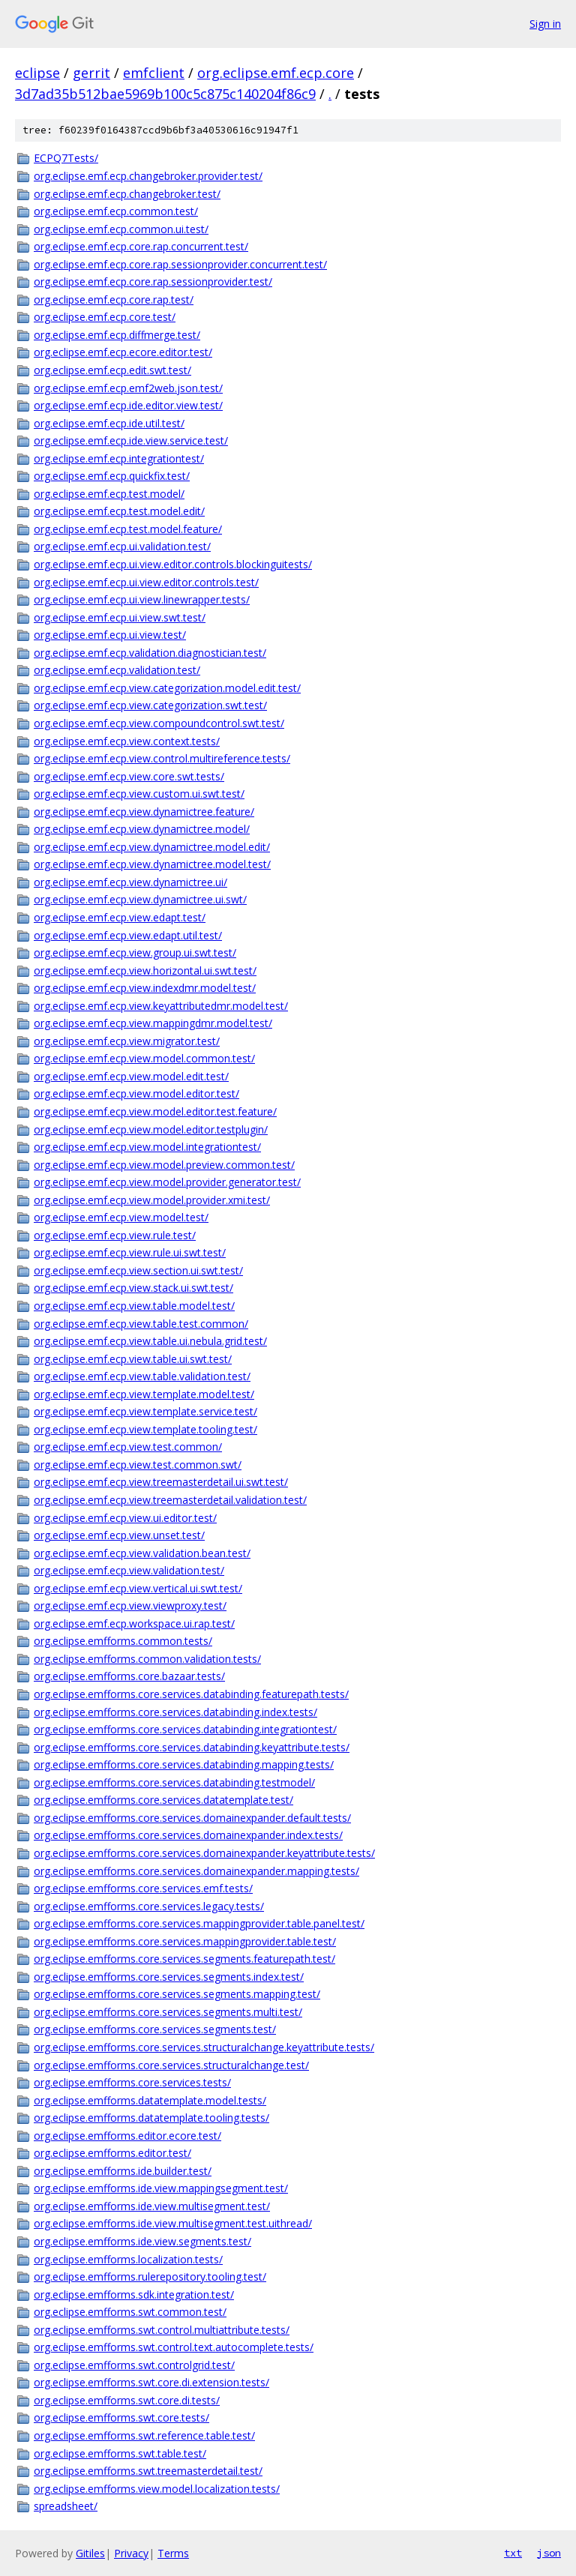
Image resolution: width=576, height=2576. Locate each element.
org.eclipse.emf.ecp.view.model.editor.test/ (136, 1093)
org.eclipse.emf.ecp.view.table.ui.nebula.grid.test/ (150, 1341)
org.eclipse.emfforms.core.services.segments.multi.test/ (168, 2012)
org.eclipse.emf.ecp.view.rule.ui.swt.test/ (130, 1252)
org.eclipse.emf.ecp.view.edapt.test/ (120, 917)
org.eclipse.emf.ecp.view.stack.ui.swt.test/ (133, 1288)
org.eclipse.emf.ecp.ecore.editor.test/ (123, 352)
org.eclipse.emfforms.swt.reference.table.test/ (144, 2435)
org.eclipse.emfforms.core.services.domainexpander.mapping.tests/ (196, 1871)
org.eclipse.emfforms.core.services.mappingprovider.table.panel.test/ (199, 1923)
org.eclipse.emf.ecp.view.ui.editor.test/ (125, 1518)
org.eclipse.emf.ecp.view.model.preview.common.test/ (164, 1165)
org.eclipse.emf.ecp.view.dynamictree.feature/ (144, 811)
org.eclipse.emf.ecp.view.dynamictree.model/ (142, 829)
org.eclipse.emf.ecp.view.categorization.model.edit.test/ (167, 688)
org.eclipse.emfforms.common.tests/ (123, 1641)
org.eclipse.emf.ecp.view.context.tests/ (127, 741)
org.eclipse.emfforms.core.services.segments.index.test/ (169, 1976)
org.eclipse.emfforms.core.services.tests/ (132, 2082)
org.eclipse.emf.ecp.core (275, 73)
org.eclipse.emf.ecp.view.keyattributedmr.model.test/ (161, 1006)
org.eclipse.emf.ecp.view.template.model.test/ (144, 1394)
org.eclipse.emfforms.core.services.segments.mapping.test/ (177, 1994)
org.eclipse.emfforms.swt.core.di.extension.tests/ (151, 2382)
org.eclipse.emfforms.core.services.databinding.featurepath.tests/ (191, 1694)
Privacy (131, 2553)
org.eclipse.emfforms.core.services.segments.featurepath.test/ (184, 1958)
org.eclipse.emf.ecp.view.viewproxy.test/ (130, 1605)
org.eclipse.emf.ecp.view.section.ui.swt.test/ (138, 1270)
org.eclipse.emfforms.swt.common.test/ (130, 2312)
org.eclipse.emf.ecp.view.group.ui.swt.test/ (135, 952)
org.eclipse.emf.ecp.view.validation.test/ (129, 1570)
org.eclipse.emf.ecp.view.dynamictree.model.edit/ (152, 847)
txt (513, 2553)
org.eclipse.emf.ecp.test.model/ (109, 494)
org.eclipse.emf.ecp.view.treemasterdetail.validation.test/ (170, 1500)
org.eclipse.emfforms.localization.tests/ (128, 2259)
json (549, 2553)
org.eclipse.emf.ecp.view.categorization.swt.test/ (150, 705)
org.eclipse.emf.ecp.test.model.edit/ (119, 511)
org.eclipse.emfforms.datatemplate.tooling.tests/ (151, 2117)
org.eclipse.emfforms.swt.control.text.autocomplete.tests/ (174, 2347)
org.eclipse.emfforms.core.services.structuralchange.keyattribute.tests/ (204, 2047)
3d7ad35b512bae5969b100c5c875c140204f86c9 (165, 94)
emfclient (153, 73)
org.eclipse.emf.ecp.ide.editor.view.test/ (128, 405)
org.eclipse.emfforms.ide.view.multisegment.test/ (152, 2206)
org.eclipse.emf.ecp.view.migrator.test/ (127, 1041)
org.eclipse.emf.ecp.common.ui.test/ (121, 229)
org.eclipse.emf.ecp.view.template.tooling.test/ (145, 1429)
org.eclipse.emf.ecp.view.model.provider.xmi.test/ (152, 1200)
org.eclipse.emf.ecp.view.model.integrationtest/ (147, 1147)
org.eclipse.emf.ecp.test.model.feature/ (128, 529)
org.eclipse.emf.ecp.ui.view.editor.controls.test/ (146, 582)
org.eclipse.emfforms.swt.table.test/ (120, 2453)
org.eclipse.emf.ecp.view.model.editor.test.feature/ (155, 1111)
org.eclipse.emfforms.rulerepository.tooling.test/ (150, 2276)
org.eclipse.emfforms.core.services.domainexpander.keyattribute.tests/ (204, 1853)
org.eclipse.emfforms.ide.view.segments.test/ (142, 2241)
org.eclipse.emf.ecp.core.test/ (105, 317)
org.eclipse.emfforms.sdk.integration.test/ (134, 2294)
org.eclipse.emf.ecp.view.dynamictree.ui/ (130, 882)
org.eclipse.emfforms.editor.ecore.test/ (127, 2135)
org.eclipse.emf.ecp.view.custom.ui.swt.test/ (139, 793)
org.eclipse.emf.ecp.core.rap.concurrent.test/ (141, 246)
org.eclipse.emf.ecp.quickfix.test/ (112, 476)
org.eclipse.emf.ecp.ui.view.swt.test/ (120, 617)
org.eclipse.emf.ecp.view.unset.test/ (119, 1535)
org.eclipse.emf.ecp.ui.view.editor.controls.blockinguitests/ (173, 564)
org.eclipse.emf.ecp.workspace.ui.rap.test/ (134, 1623)
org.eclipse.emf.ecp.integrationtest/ (119, 458)
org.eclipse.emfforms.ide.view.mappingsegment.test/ (161, 2188)
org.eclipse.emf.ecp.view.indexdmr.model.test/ (145, 988)
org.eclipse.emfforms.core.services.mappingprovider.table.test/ (185, 1941)
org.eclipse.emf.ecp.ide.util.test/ (109, 423)
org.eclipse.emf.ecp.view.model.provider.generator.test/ (167, 1182)
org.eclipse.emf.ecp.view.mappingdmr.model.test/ (153, 1023)
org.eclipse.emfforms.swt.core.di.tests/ (127, 2400)
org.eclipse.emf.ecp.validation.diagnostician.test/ (150, 652)
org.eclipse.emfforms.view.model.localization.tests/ (157, 2489)
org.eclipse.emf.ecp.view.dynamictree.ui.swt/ (140, 899)
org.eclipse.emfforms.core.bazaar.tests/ (129, 1676)
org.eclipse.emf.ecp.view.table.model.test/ (134, 1305)
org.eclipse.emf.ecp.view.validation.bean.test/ (142, 1553)
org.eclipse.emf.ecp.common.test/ (116, 211)
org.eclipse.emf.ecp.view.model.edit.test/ (131, 1076)
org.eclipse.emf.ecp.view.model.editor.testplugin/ (151, 1129)
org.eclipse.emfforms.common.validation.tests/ (147, 1659)
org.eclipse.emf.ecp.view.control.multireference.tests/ (162, 758)
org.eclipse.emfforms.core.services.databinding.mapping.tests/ (184, 1764)
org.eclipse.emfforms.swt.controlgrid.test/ (134, 2365)
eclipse (37, 73)
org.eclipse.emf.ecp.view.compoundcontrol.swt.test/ (159, 723)
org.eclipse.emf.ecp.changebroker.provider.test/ (148, 176)
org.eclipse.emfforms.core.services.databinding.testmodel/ (174, 1782)
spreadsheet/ (66, 2506)
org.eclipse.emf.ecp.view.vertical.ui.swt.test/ (138, 1588)
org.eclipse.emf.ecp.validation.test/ (117, 670)
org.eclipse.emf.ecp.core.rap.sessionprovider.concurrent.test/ (180, 264)
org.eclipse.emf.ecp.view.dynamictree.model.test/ (152, 864)
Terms (173, 2553)
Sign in (545, 23)
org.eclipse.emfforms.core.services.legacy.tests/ (149, 1906)
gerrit (91, 73)
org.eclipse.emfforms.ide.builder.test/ (123, 2171)
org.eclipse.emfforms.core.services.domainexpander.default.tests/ (192, 1818)
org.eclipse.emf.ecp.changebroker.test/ (127, 194)
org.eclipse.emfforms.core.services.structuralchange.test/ (171, 2065)
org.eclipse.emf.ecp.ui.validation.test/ (122, 546)
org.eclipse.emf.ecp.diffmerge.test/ (117, 335)
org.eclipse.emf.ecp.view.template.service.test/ (145, 1411)
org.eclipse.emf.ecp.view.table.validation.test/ (142, 1376)
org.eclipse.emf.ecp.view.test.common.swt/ (138, 1464)
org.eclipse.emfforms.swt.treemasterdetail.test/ (148, 2471)
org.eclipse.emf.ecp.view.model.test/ (121, 1217)
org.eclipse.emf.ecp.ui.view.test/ (110, 635)
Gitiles (90, 2553)
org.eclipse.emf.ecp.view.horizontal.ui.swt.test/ (145, 970)
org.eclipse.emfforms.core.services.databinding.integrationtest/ (185, 1729)
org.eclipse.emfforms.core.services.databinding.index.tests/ (175, 1712)
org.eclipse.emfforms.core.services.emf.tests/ (143, 1888)
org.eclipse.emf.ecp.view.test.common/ (128, 1446)
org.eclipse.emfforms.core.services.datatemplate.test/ (163, 1800)
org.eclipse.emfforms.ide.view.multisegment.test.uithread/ (173, 2223)
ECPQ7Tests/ (66, 158)
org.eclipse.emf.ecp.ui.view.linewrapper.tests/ (142, 599)
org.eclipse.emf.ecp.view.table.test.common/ (141, 1323)
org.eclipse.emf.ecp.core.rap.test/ (114, 299)
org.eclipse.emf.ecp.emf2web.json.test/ (128, 388)
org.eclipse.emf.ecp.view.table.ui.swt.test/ (133, 1359)
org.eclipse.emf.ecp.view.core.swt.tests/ (129, 776)
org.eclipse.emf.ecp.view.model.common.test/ (144, 1058)
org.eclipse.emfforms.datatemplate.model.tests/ (150, 2100)
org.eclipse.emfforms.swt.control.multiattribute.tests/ (162, 2330)
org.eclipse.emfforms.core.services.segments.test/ (155, 2029)
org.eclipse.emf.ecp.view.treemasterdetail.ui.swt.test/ (161, 1482)
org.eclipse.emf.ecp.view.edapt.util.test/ (128, 935)
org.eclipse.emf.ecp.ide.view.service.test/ (131, 440)
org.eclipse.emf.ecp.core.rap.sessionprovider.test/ (153, 281)
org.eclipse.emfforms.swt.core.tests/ (121, 2417)
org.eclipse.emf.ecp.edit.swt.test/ (112, 370)
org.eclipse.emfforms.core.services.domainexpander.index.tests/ (188, 1835)
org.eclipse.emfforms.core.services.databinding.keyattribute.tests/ (192, 1747)
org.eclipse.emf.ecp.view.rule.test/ (115, 1235)
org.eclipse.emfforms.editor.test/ (112, 2153)
